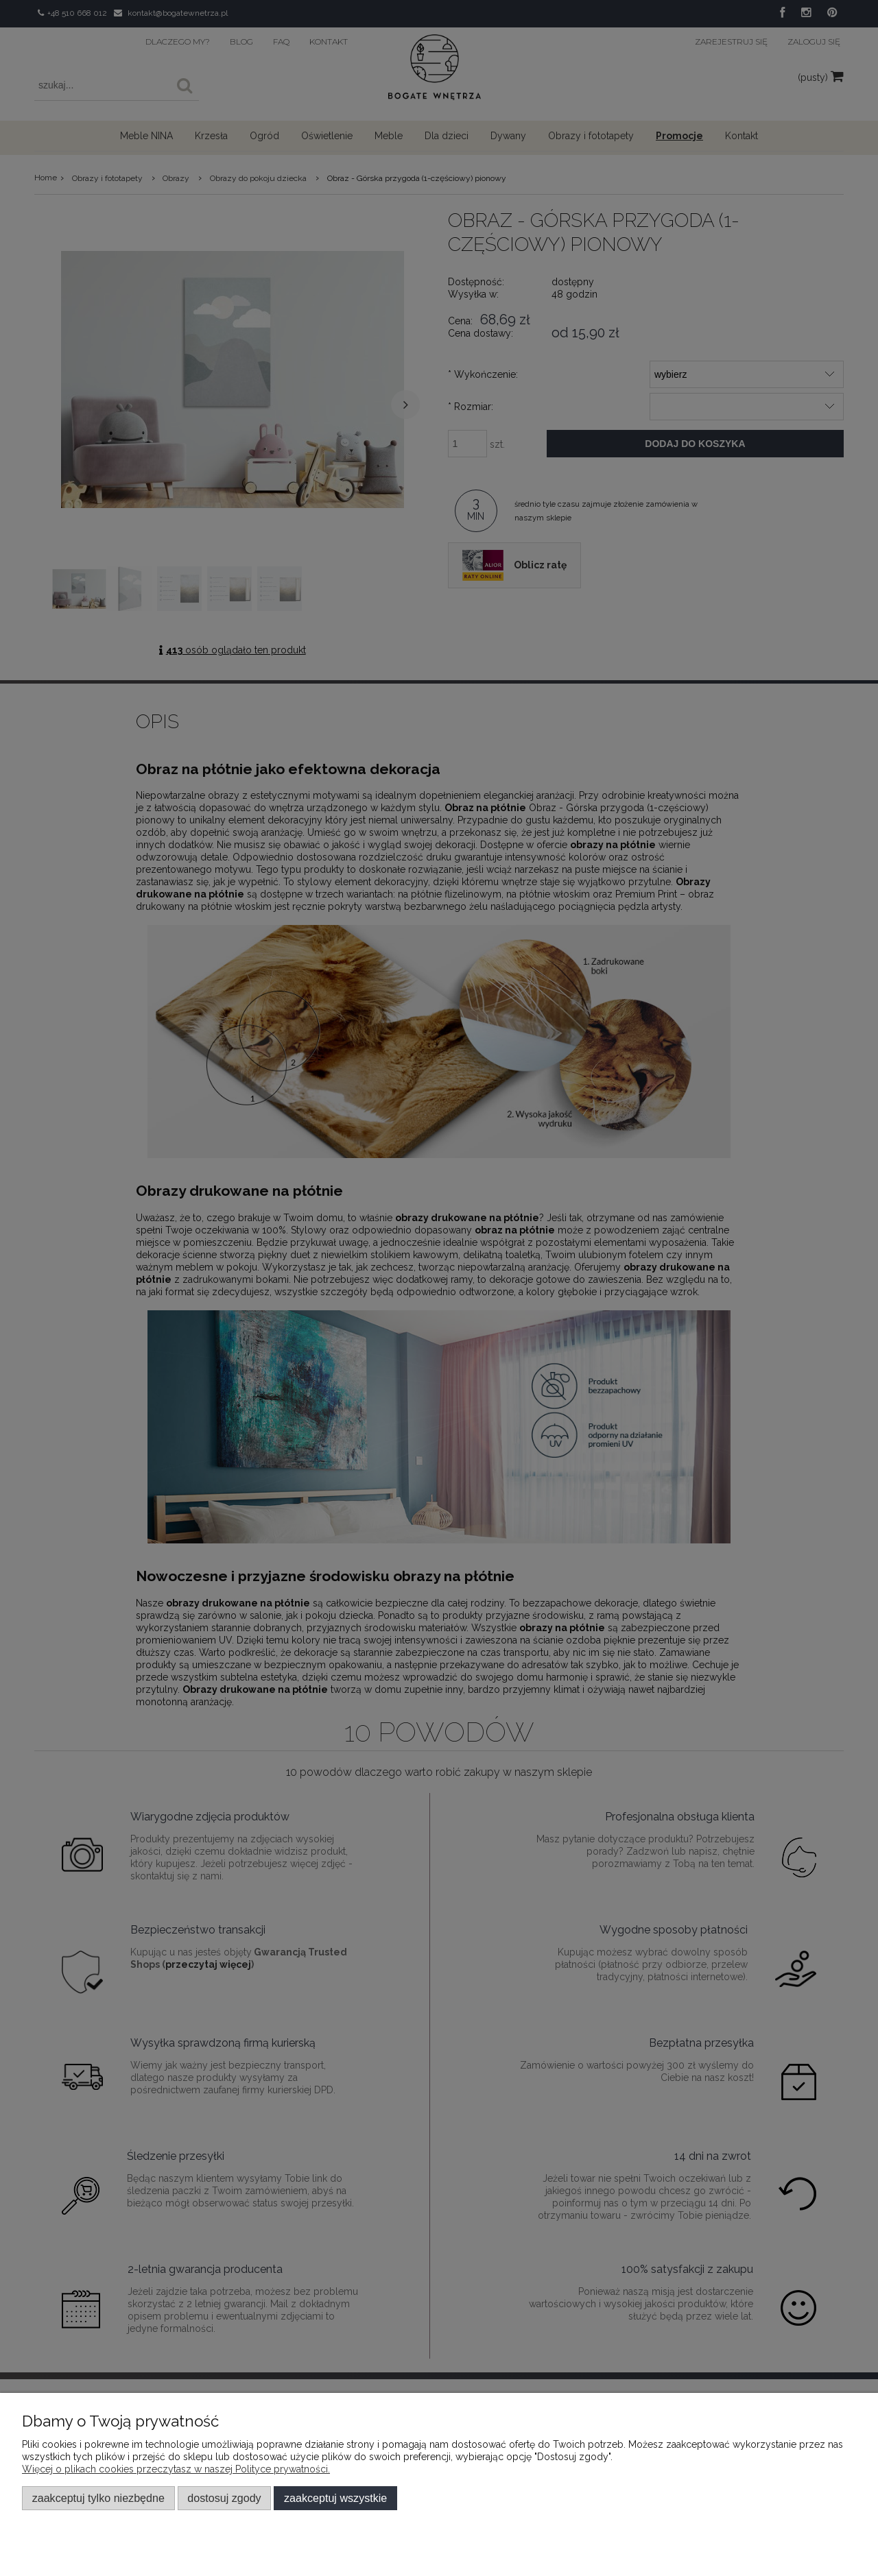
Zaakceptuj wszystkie (335, 2498)
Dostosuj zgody (224, 2498)
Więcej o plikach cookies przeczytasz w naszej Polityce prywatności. (176, 2469)
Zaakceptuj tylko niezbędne (98, 2498)
